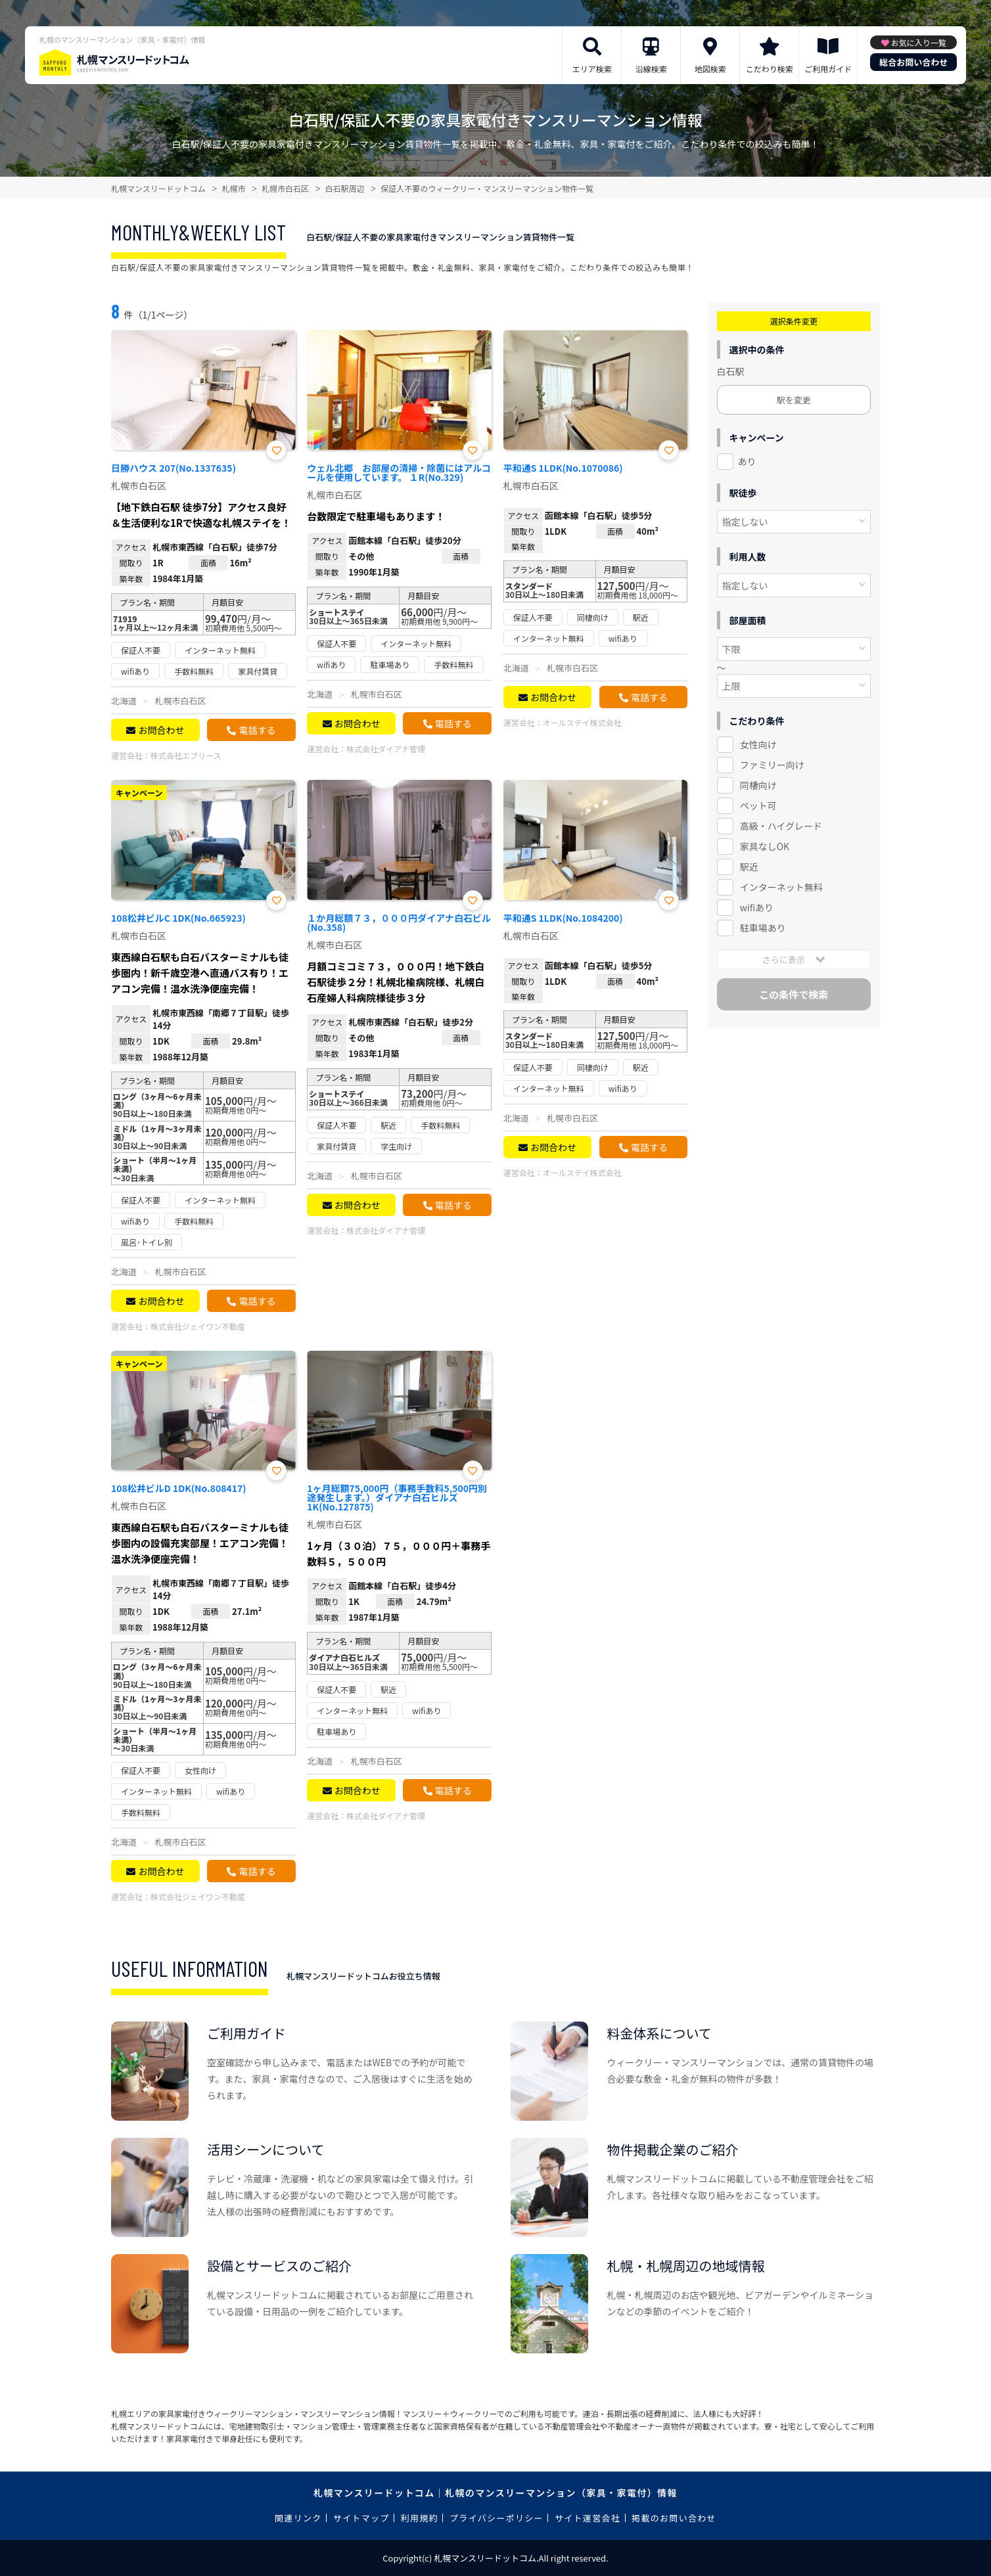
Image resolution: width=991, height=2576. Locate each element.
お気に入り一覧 (918, 42)
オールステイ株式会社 (582, 722)
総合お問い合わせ (913, 62)
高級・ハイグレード (781, 825)
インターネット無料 (781, 886)
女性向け (758, 744)
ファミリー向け (772, 764)
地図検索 (710, 68)
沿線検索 (651, 68)
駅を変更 (794, 400)
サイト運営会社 (587, 2518)
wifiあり (756, 907)
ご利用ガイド (828, 68)
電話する (257, 729)
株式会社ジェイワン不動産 (197, 1326)
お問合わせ (161, 729)
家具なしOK (764, 846)
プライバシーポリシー (496, 2518)
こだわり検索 (769, 68)
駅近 (749, 866)
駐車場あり (763, 927)
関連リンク (298, 2518)
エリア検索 (592, 68)
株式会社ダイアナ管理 (385, 748)
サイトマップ (361, 2518)
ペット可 (758, 805)
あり (747, 461)
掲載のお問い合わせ (674, 2518)
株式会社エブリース (185, 755)
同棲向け (758, 785)
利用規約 (419, 2518)
